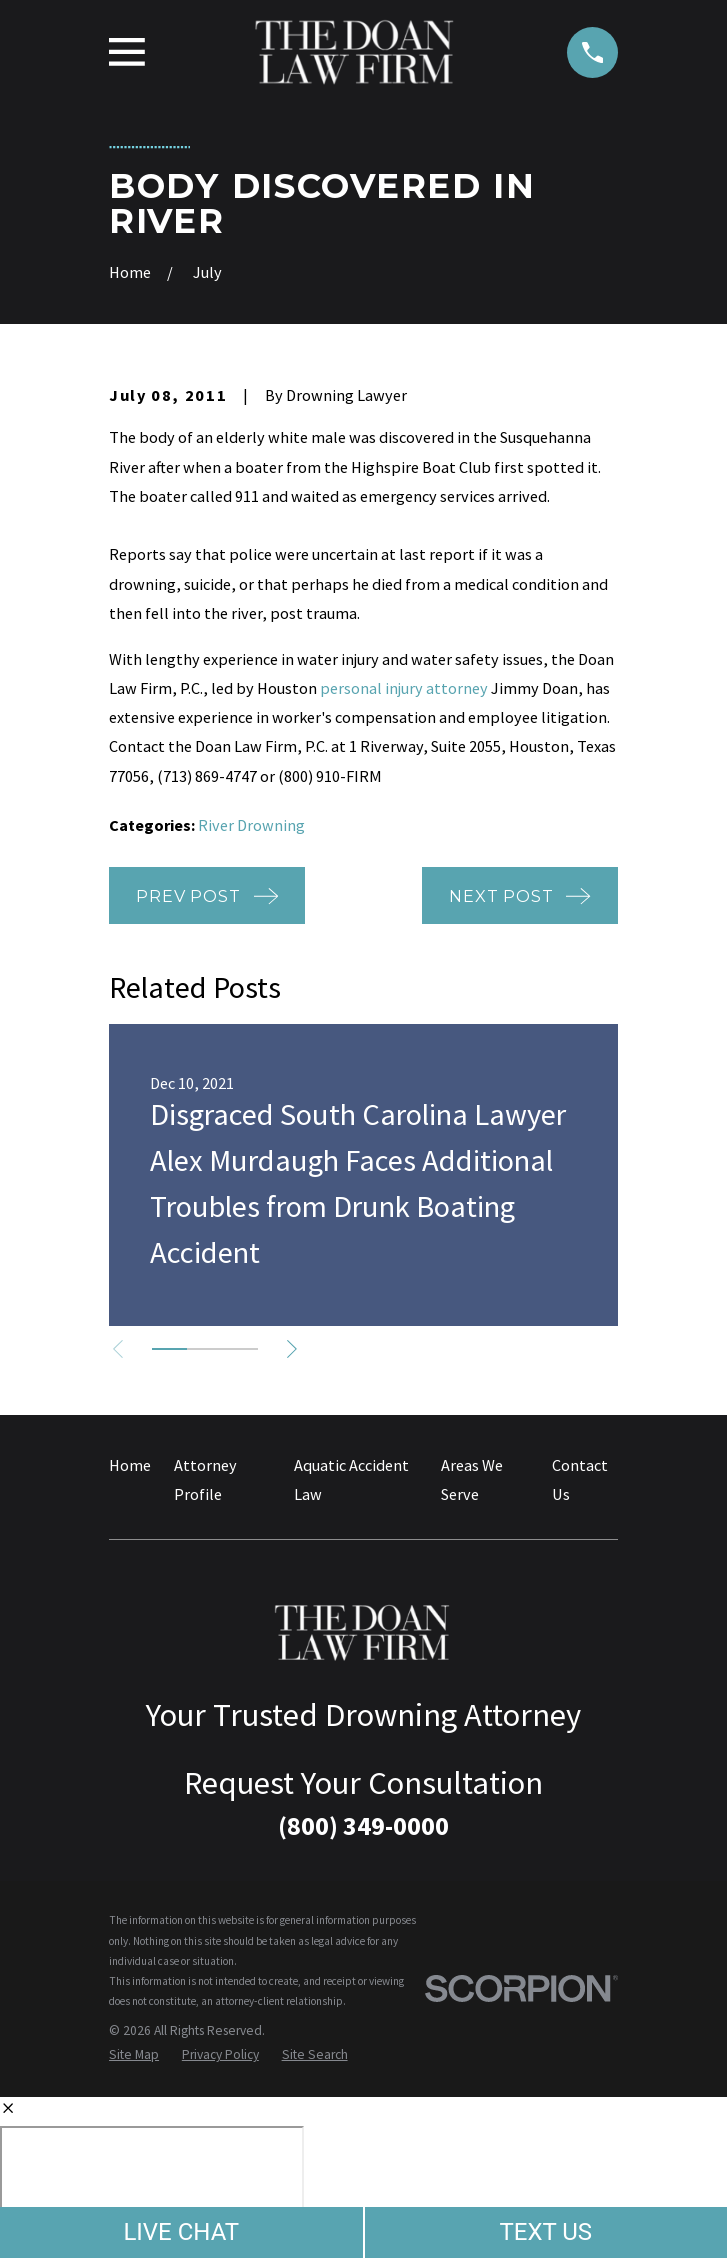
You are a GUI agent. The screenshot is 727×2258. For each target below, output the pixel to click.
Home (130, 1465)
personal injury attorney (404, 688)
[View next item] (295, 1349)
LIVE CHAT (181, 2232)
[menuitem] (134, 2055)
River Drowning (251, 825)
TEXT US (545, 2232)
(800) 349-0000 (363, 1825)
